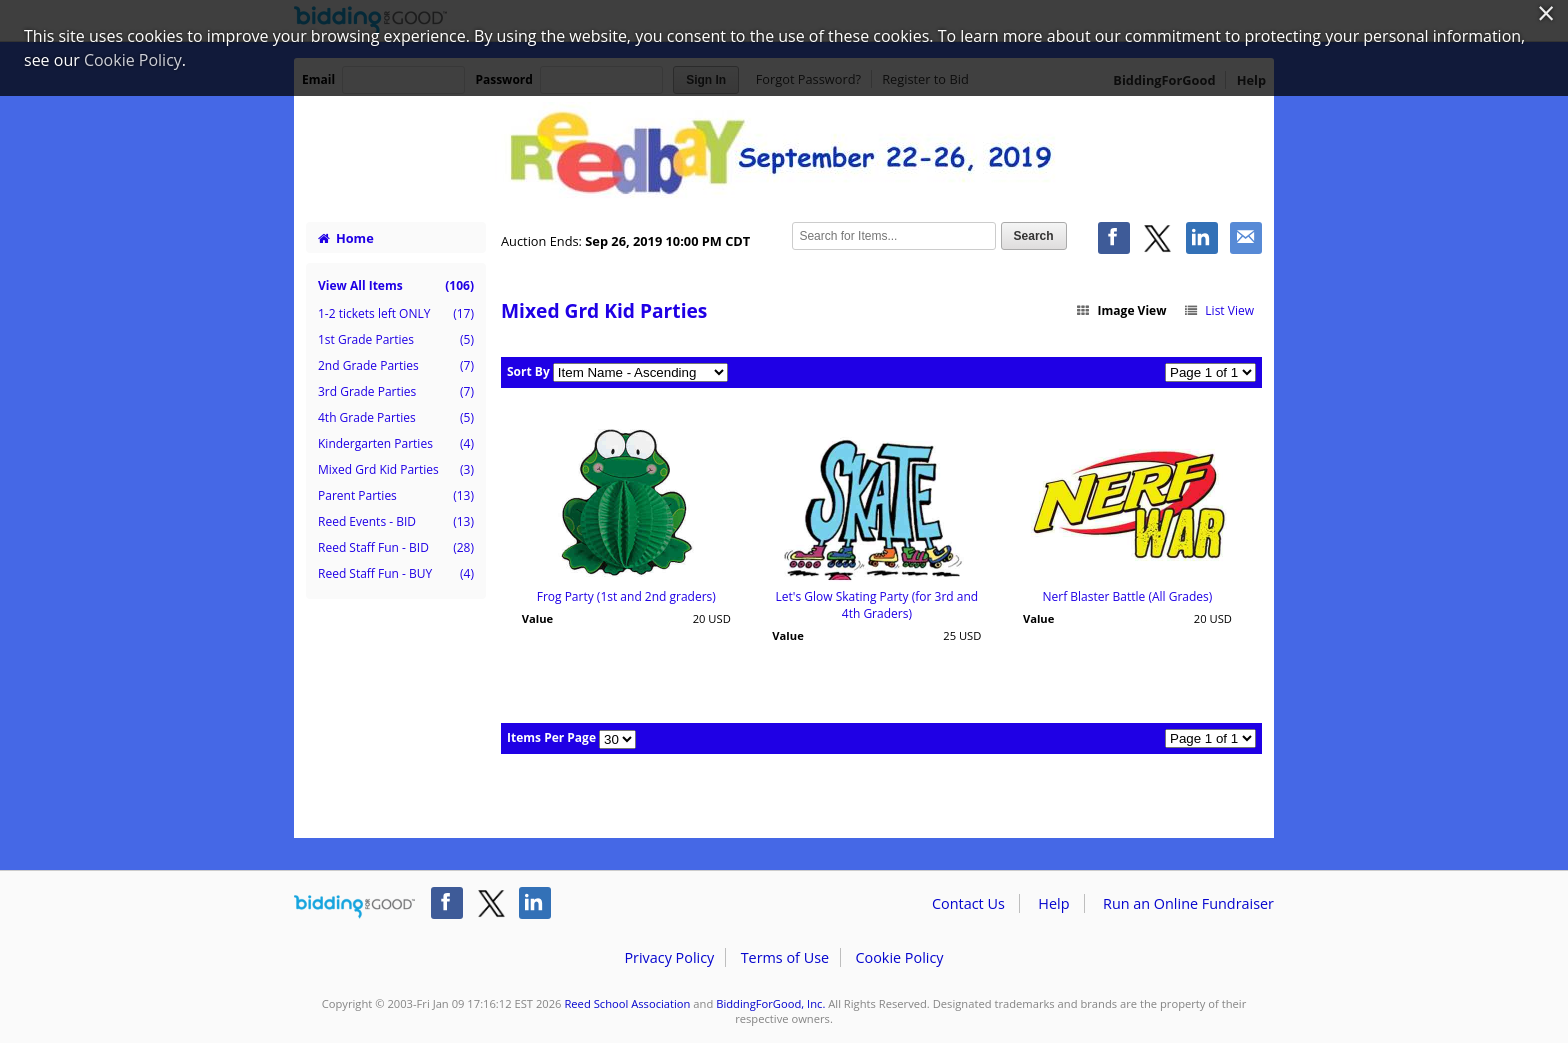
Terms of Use (785, 957)
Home (346, 238)
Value (537, 618)
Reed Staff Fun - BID (396, 548)
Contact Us (968, 903)
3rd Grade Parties (396, 392)
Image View (1121, 310)
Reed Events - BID (396, 522)
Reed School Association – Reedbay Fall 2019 (784, 152)
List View (1218, 310)
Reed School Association (627, 1003)
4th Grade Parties (396, 418)
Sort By (528, 371)
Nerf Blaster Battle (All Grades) (1127, 596)
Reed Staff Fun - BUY (396, 574)
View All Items (396, 285)
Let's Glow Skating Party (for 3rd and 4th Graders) (877, 605)
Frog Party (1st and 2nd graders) (626, 596)
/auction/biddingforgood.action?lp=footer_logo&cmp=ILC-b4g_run (354, 907)
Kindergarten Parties (396, 444)
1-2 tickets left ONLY (396, 314)
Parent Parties (396, 496)
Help (1053, 903)
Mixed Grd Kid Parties (396, 470)
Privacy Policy (669, 957)
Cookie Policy (899, 957)
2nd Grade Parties (396, 366)
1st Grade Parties (396, 340)
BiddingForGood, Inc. (770, 1003)
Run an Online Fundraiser (1188, 903)
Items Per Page (551, 737)
